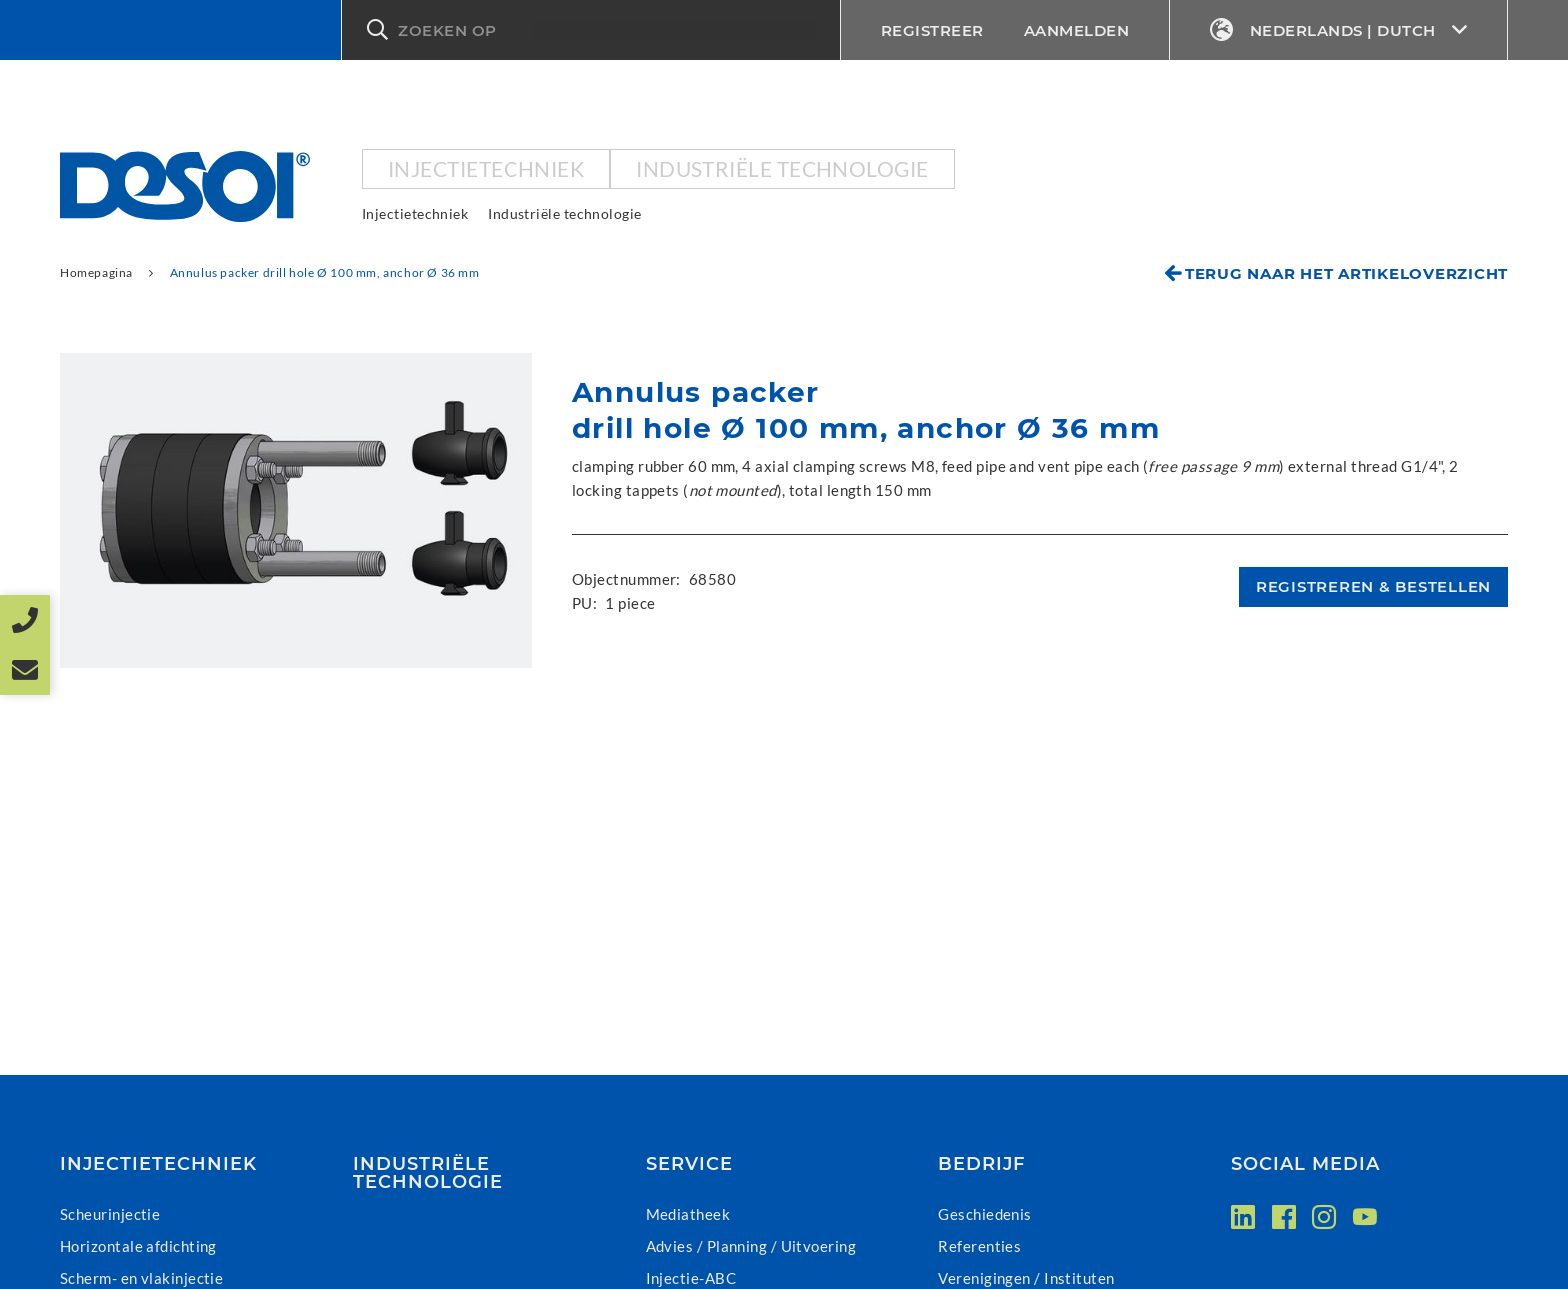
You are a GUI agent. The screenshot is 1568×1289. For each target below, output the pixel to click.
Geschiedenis (984, 1214)
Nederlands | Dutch (1338, 30)
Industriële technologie (782, 168)
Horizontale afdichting (138, 1246)
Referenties (979, 1246)
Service (689, 1164)
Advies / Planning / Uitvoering (751, 1246)
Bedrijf (981, 1164)
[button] (591, 30)
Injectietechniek (486, 168)
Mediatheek (688, 1214)
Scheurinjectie (110, 1214)
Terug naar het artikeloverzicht (1346, 273)
